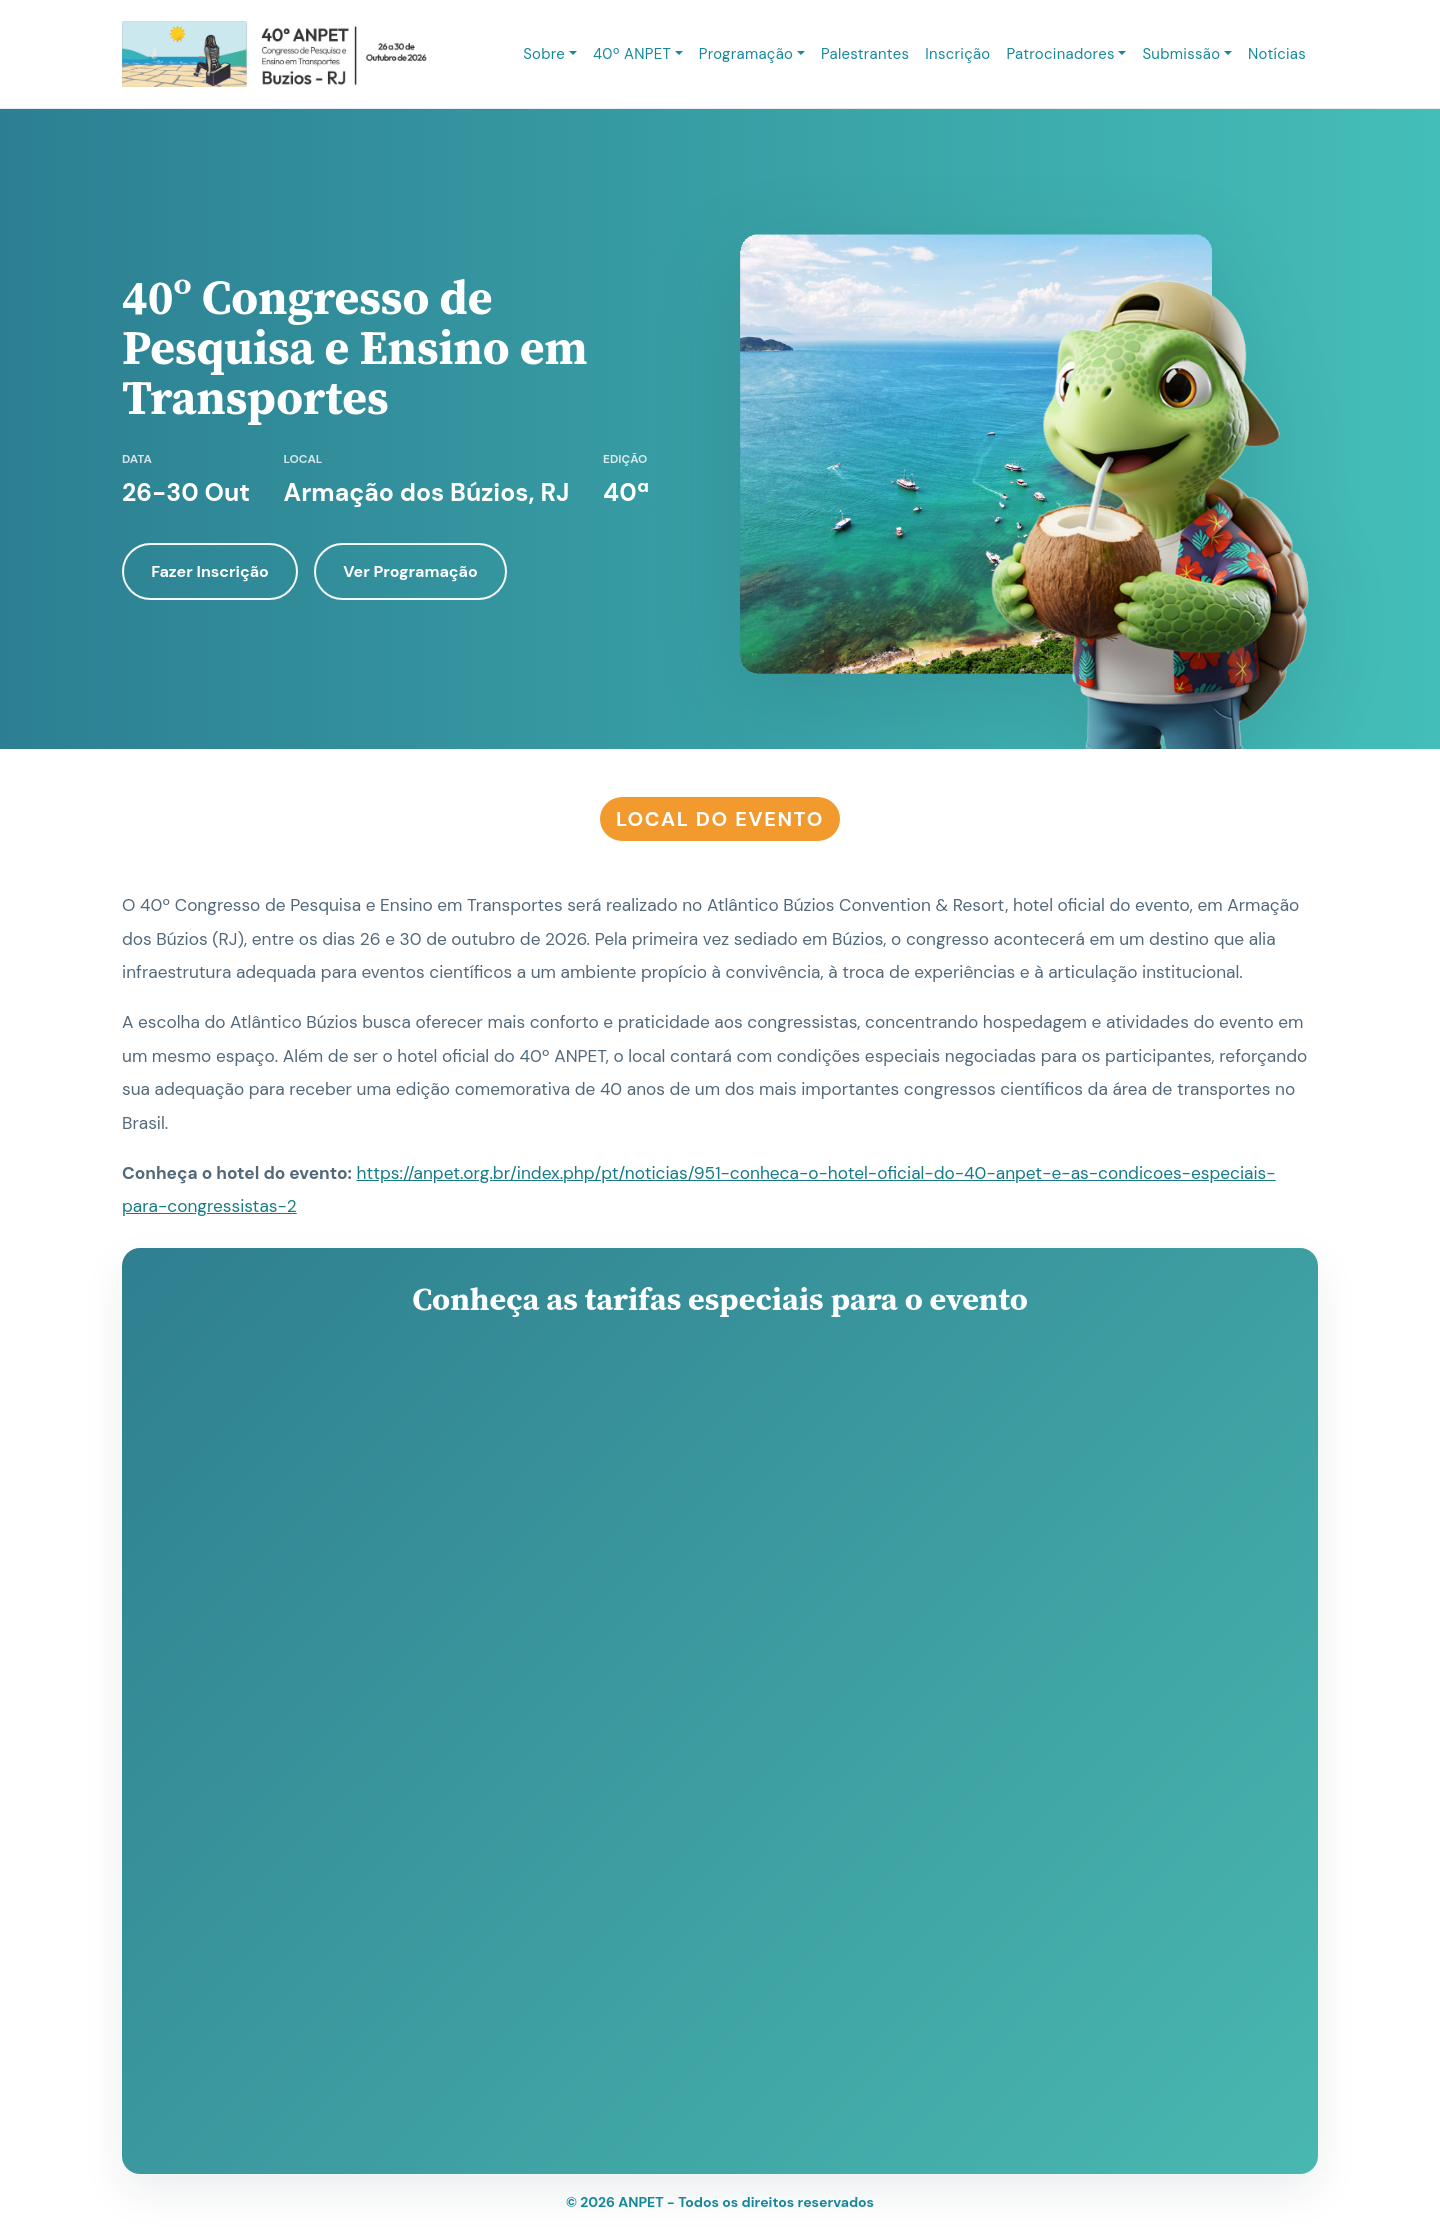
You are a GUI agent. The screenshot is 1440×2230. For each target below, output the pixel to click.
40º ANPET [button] (632, 54)
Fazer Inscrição (210, 571)
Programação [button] (746, 54)
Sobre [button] (544, 54)
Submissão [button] (1181, 54)
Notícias (1277, 54)
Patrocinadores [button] (1060, 54)
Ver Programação (410, 571)
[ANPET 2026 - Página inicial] (274, 54)
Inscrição (957, 54)
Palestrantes (865, 54)
